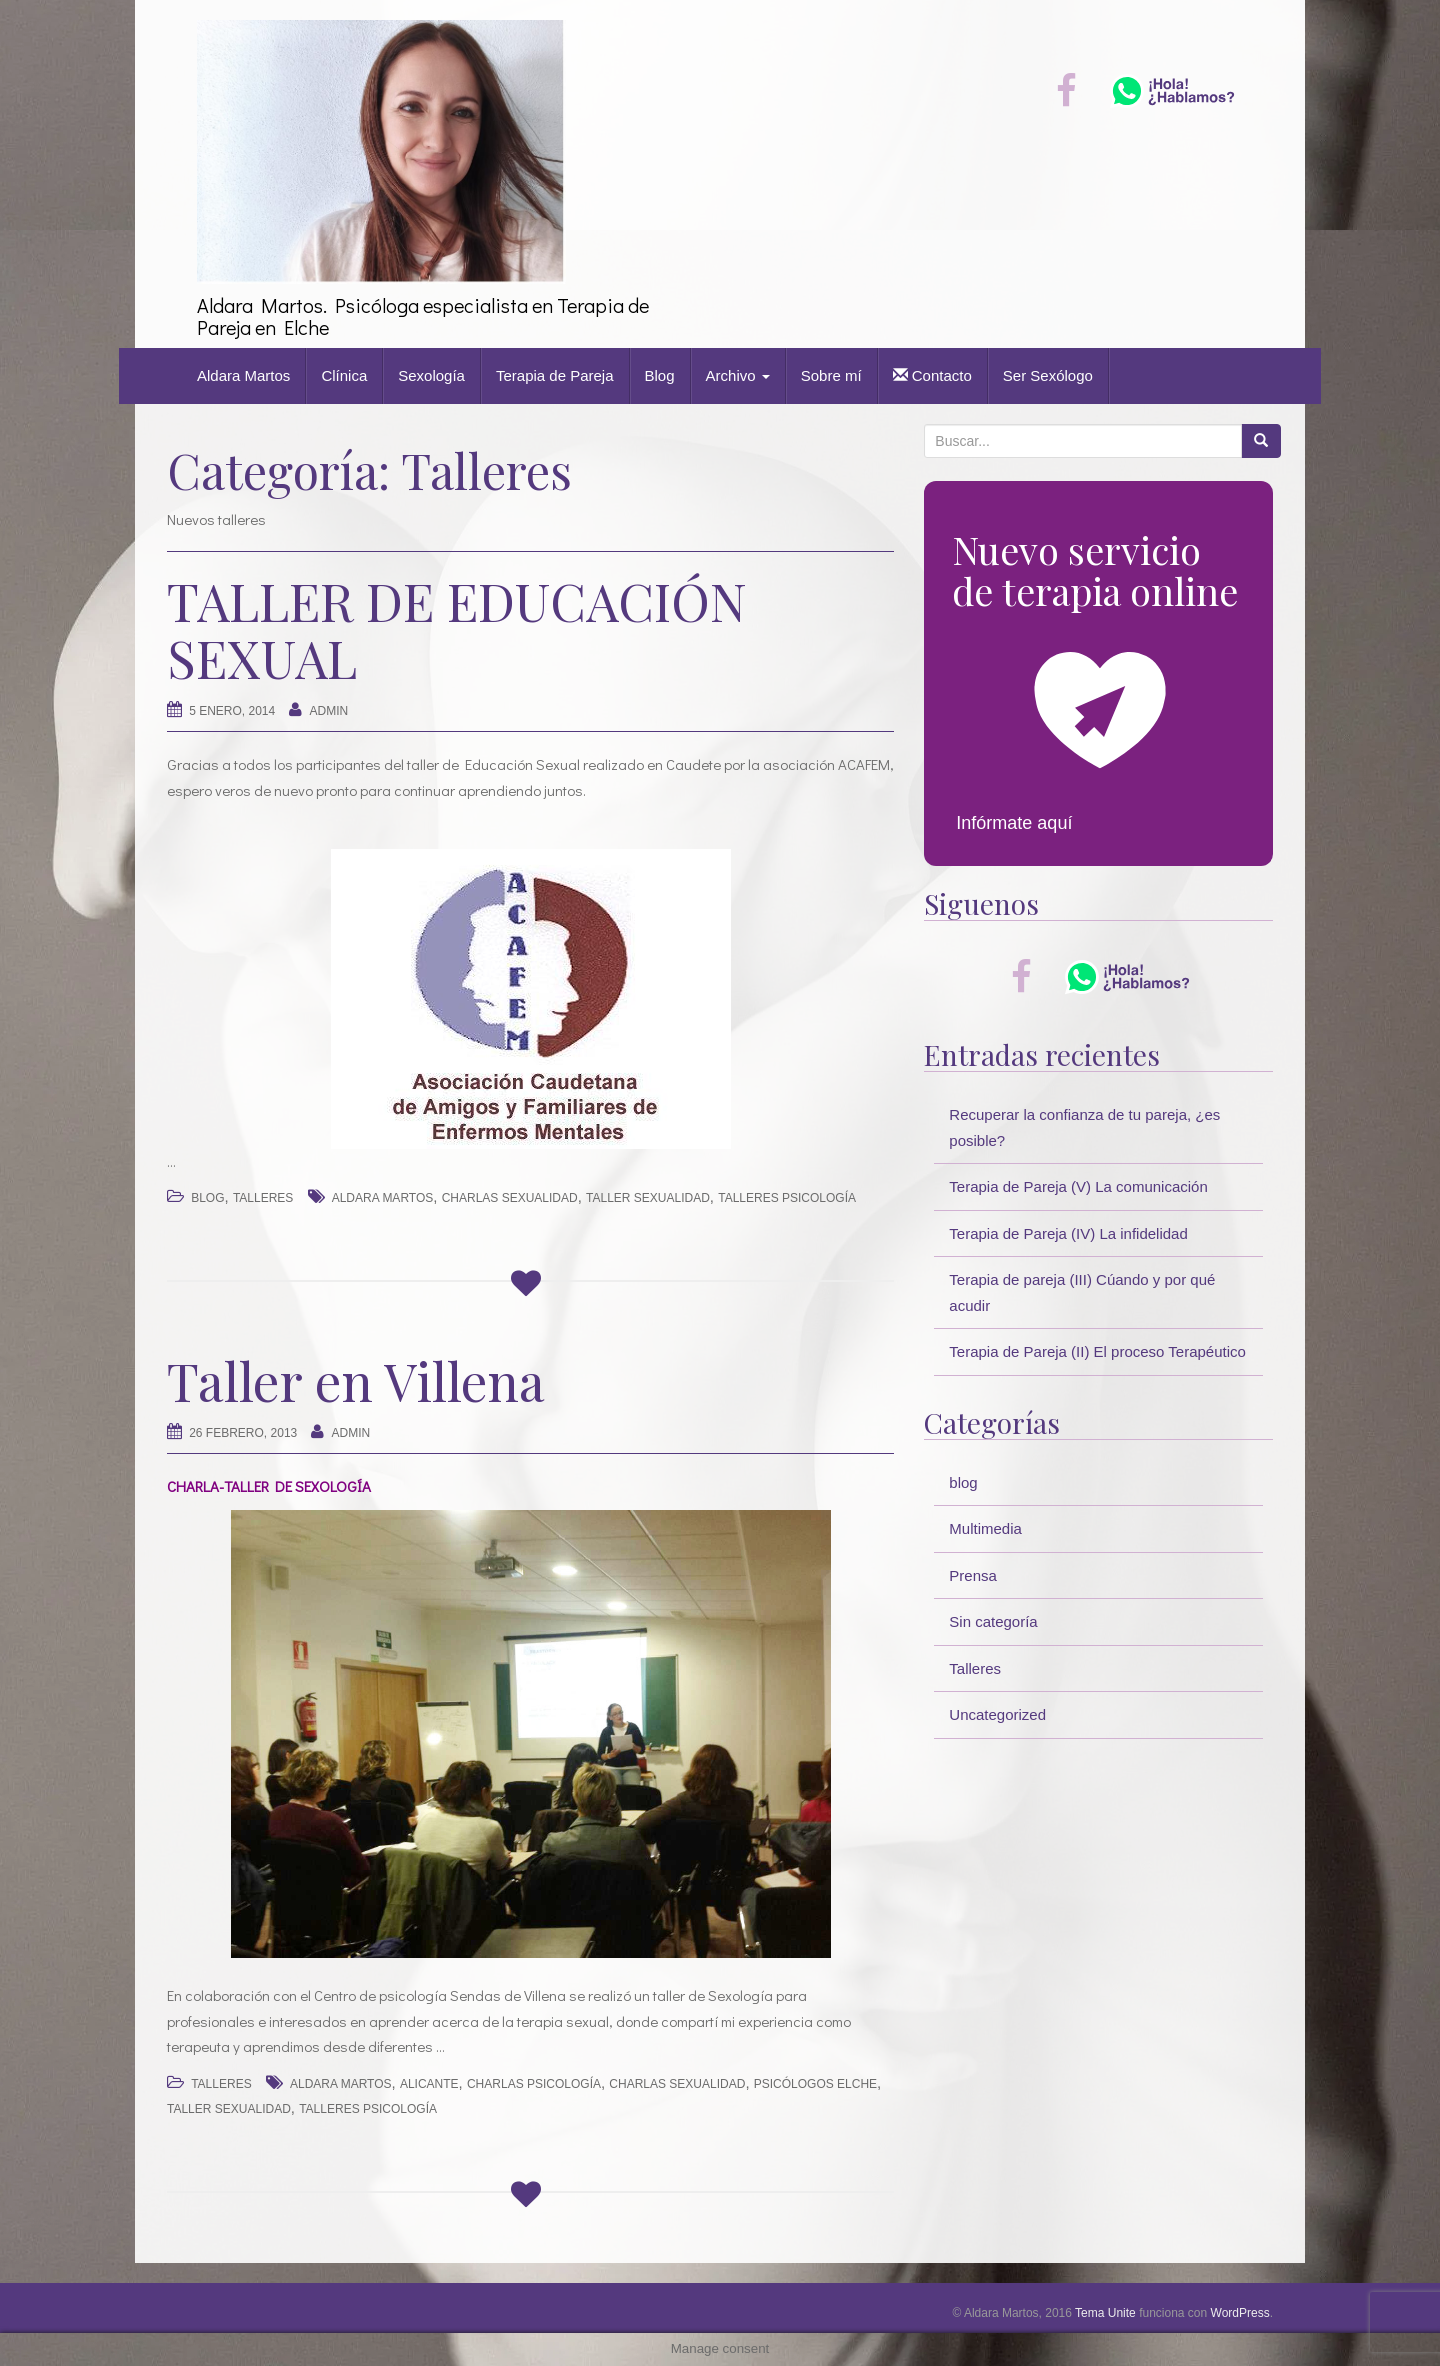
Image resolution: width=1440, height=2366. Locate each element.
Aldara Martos (243, 375)
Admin (329, 711)
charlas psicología (534, 2084)
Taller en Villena (356, 1380)
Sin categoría (993, 1621)
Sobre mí (831, 375)
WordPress (1240, 2313)
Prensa (973, 1575)
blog (207, 1198)
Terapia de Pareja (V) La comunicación (1078, 1186)
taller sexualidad (648, 1198)
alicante (429, 2084)
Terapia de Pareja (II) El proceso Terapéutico (1097, 1351)
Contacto (932, 375)
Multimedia (985, 1528)
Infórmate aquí (1014, 823)
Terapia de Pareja (555, 375)
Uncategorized (997, 1714)
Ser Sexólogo (1048, 375)
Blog (660, 375)
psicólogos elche (815, 2084)
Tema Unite (1105, 2313)
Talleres (263, 1198)
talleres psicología (787, 1198)
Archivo (738, 375)
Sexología (431, 375)
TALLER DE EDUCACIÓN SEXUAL (457, 629)
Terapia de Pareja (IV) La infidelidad (1068, 1233)
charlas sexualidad (510, 1198)
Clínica (344, 375)
